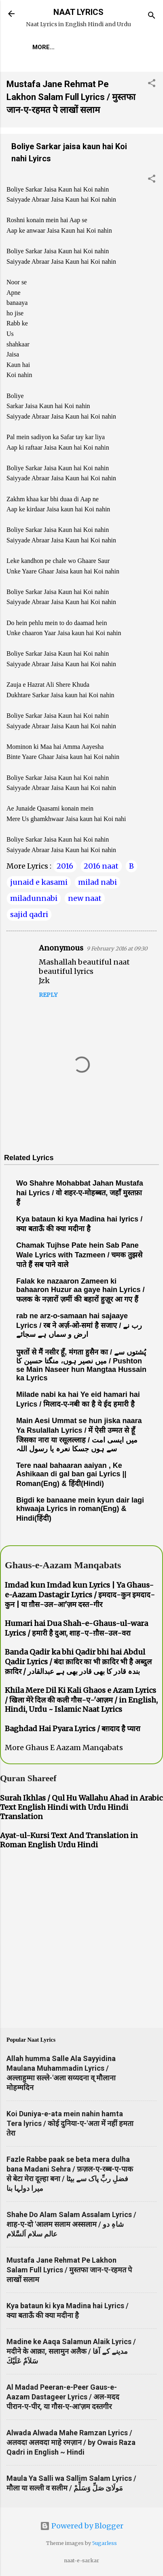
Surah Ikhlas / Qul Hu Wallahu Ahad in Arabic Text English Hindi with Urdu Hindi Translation (81, 1807)
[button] (152, 84)
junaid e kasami (39, 882)
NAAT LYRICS (78, 12)
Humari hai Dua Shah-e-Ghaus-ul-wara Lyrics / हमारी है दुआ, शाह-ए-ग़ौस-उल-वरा (76, 1628)
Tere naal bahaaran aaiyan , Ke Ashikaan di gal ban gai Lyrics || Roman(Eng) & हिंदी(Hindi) (71, 1474)
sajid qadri (29, 914)
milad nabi (97, 882)
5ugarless (104, 2543)
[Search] (152, 16)
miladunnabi (33, 898)
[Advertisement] (96, 340)
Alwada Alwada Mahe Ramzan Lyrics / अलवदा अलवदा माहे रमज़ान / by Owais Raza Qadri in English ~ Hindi (70, 2442)
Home (41, 47)
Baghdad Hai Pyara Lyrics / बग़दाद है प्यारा (72, 1728)
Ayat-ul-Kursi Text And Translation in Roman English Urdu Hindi (69, 1840)
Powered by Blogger (81, 2525)
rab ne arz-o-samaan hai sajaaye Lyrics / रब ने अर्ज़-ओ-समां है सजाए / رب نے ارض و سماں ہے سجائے (79, 1325)
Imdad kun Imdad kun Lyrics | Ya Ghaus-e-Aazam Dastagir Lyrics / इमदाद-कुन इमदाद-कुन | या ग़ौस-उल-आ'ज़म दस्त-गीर (80, 1594)
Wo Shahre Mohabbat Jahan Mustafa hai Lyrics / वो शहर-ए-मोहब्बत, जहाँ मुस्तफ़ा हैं (79, 1193)
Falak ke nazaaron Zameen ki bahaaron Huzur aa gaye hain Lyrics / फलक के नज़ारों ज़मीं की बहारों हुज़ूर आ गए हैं (80, 1290)
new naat (85, 898)
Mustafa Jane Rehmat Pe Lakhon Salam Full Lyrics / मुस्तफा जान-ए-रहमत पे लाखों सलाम (70, 97)
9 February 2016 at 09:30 (117, 948)
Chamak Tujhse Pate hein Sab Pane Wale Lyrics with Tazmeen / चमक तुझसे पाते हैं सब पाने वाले (79, 1255)
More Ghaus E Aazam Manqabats (64, 1747)
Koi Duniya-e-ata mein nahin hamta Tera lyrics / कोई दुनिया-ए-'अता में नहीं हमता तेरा (69, 2123)
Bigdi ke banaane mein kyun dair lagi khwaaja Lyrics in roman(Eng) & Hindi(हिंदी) (80, 1509)
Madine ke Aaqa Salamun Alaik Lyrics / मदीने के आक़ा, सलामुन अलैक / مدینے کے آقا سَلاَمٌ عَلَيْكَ (71, 2351)
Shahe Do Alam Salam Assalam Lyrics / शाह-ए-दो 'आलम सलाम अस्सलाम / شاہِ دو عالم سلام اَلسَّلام (71, 2224)
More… (76, 47)
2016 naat (101, 866)
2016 (65, 866)
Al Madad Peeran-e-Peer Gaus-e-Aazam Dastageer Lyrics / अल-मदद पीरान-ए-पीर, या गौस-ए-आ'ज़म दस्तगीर (62, 2397)
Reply (48, 994)
